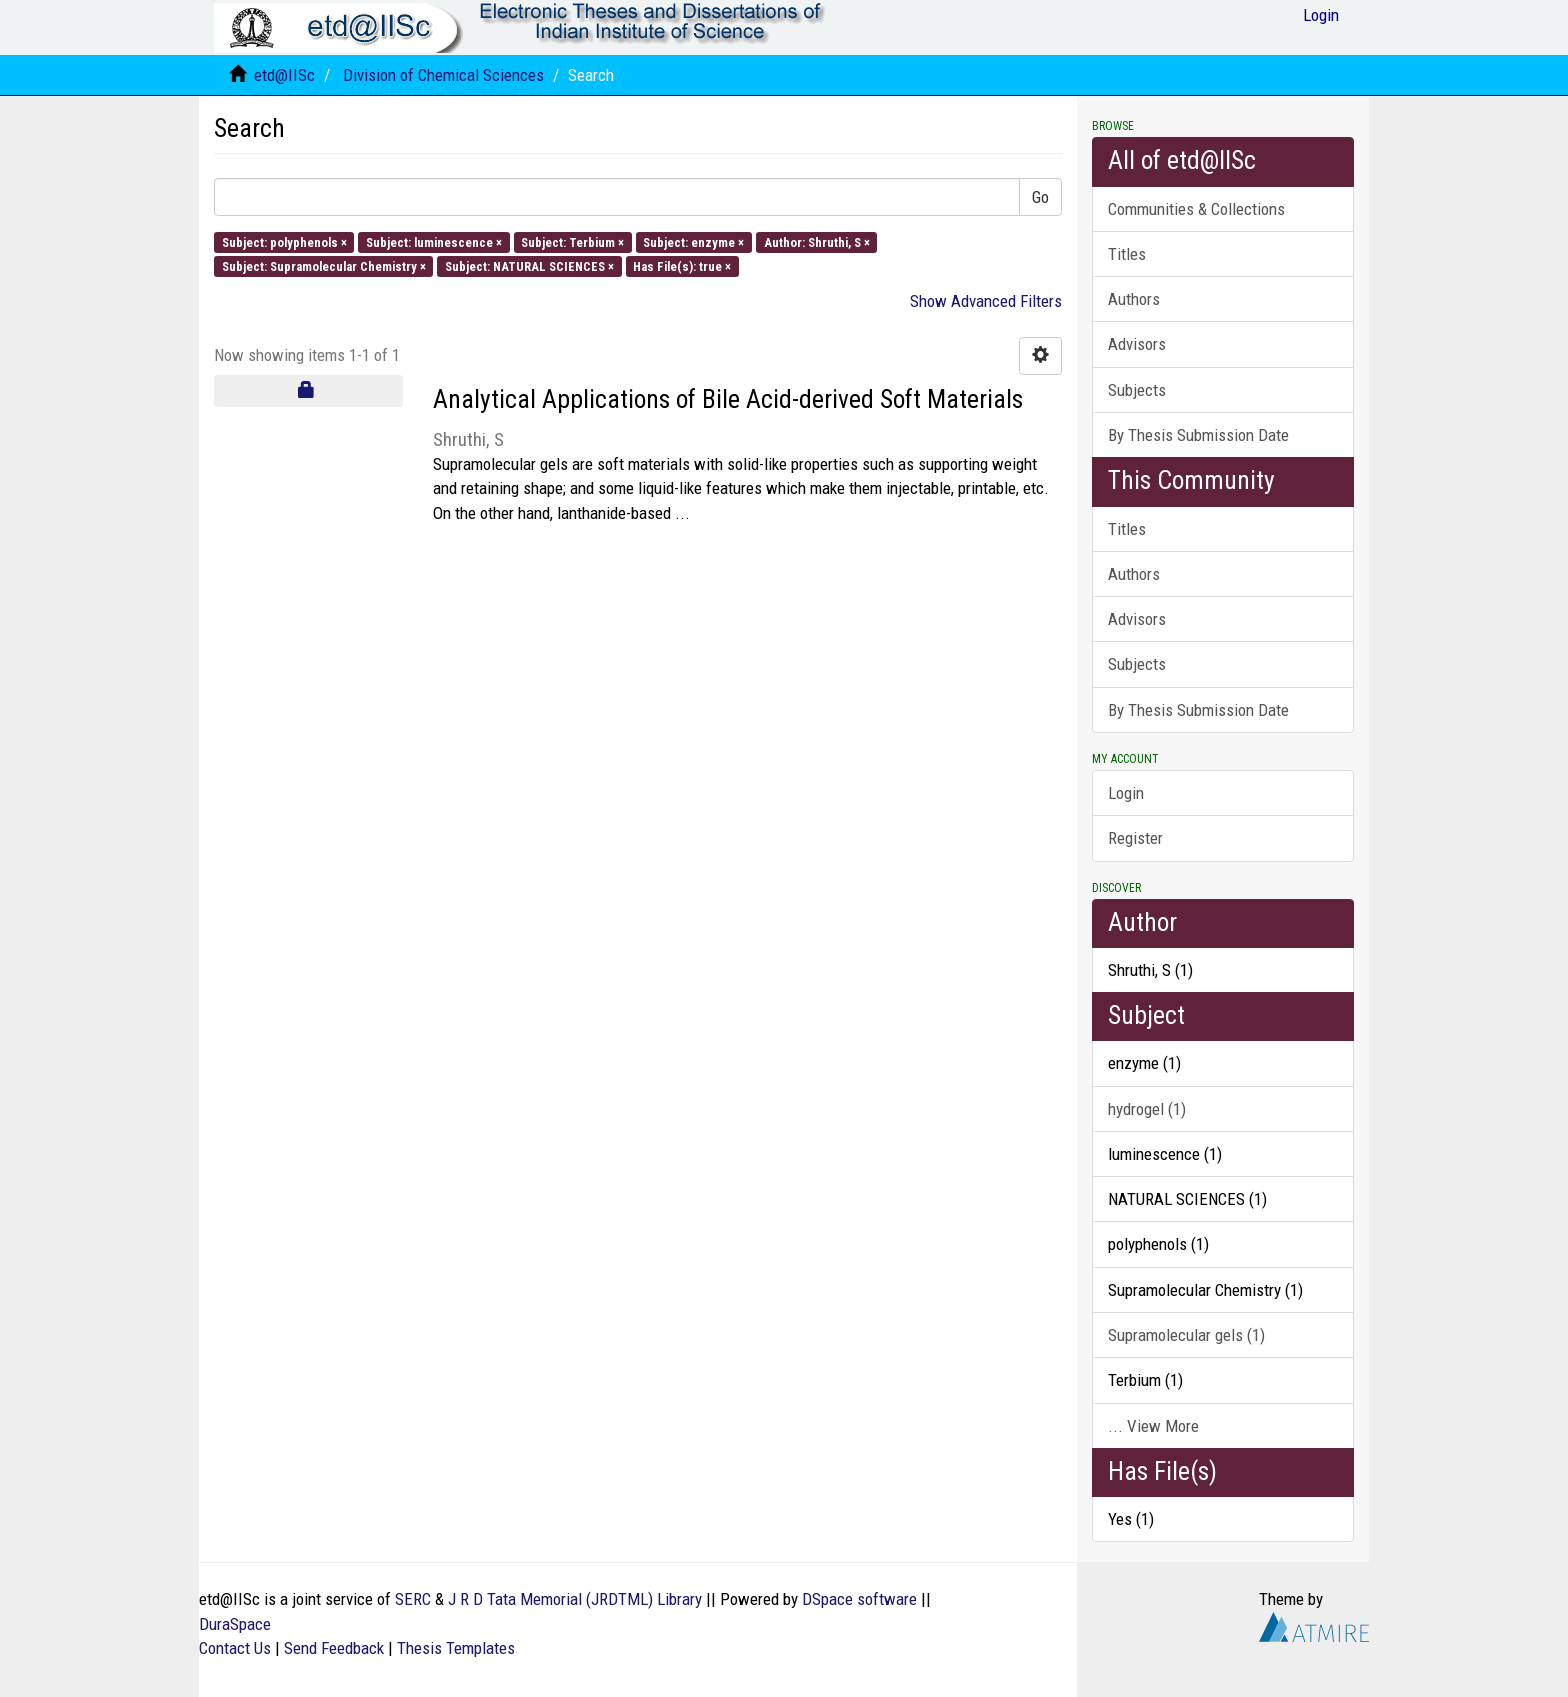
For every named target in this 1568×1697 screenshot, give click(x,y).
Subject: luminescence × (434, 241)
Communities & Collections (1196, 209)
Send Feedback (334, 1648)
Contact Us (235, 1648)
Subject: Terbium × (572, 241)
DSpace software (859, 1599)
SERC (413, 1599)
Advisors (1137, 344)
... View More (1153, 1426)
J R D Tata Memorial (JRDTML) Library (575, 1599)
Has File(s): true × (682, 265)
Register (1135, 838)
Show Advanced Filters (986, 301)
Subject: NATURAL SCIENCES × (529, 265)
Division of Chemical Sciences (443, 75)
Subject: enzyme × (693, 241)
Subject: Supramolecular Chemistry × (324, 265)
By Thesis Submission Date (1198, 435)
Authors (1134, 299)
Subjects (1137, 390)
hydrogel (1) (1147, 1109)
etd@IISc (284, 75)
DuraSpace (235, 1624)
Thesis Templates (456, 1648)
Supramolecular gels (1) (1186, 1335)
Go (1040, 197)
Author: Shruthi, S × (817, 241)
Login (1126, 793)
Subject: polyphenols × (284, 241)
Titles (1127, 254)
